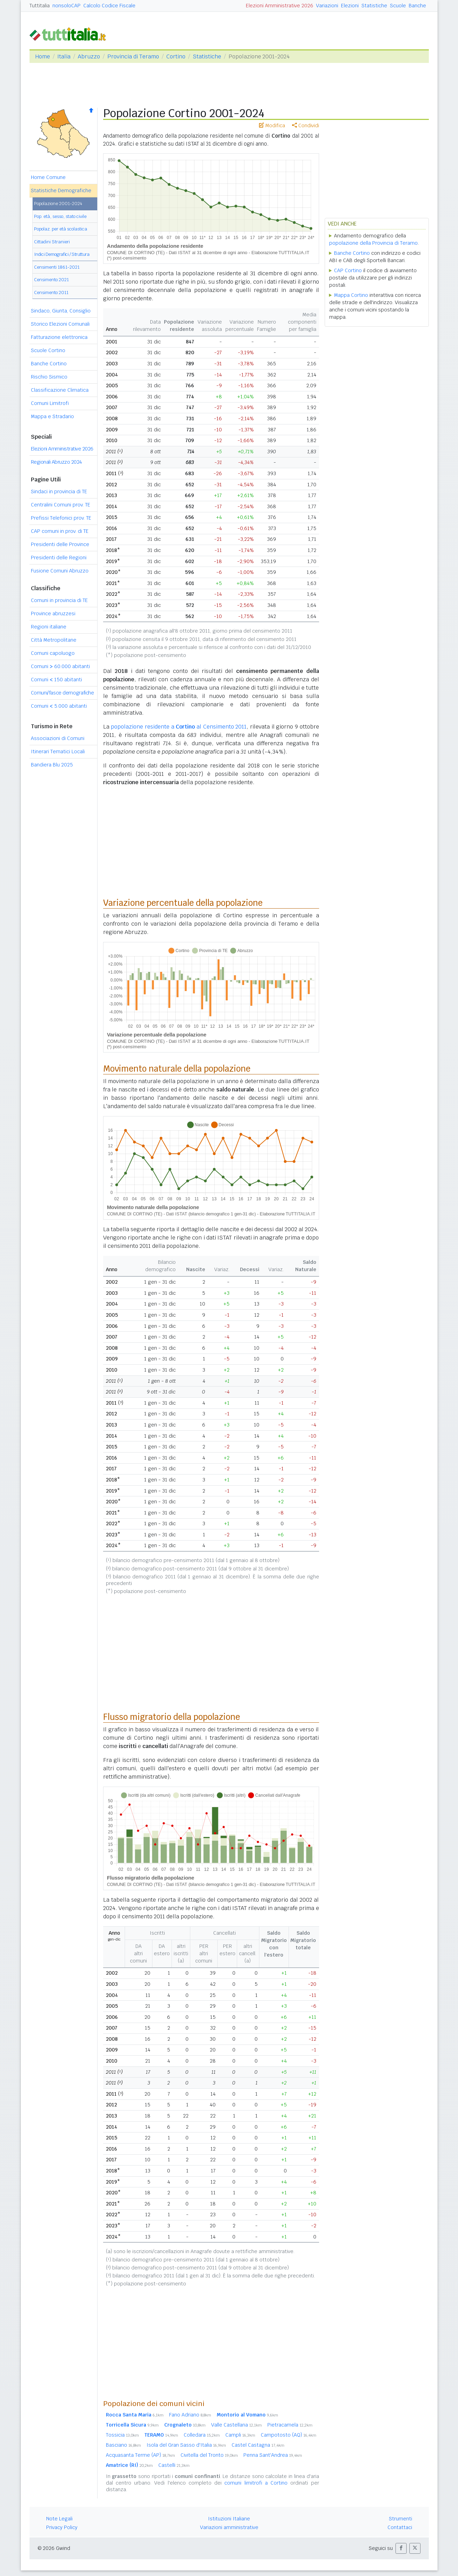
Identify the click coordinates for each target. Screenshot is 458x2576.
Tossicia (122, 2435)
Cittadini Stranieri (52, 242)
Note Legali (59, 2519)
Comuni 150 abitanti (56, 679)
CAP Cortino (348, 270)
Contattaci (400, 2527)
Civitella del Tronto (209, 2455)
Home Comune (48, 177)
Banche (417, 5)
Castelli (174, 2465)
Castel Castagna (258, 2445)
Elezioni (350, 5)
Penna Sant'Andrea (272, 2455)
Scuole (398, 5)
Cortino (175, 56)
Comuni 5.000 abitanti (59, 706)
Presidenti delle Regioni (58, 557)
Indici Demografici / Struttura (62, 254)
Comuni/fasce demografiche (62, 693)
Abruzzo (89, 56)
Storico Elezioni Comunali (60, 324)
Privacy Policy (61, 2527)
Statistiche (374, 5)
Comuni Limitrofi (50, 403)
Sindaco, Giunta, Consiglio (61, 311)
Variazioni (327, 5)
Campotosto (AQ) (288, 2435)
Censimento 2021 (51, 280)
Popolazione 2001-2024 (58, 203)
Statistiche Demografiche (61, 190)
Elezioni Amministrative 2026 (279, 5)
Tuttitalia (40, 5)
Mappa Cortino (351, 295)
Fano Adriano (190, 2415)
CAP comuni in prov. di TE (60, 531)
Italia (63, 56)
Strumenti (400, 2519)
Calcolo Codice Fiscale (109, 5)
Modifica (272, 125)
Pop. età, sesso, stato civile (60, 216)
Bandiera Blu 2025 (52, 765)
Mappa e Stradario (52, 416)
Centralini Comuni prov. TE (60, 505)
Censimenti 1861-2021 (57, 267)
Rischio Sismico (49, 377)
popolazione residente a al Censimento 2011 (179, 726)
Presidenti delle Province (60, 544)
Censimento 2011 (51, 292)
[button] (401, 2548)
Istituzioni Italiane (229, 2519)
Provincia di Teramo (133, 56)
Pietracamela (290, 2425)
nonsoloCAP (66, 5)
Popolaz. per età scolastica (60, 229)
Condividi (305, 125)
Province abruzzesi (53, 613)
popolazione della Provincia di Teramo (373, 243)
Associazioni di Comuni (57, 738)
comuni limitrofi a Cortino (256, 2483)
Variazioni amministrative (229, 2527)
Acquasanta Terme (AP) (140, 2455)
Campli (240, 2435)
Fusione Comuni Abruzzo (60, 571)
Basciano (123, 2445)
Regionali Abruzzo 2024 (56, 462)
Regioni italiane (48, 627)
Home (42, 56)
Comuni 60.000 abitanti (60, 666)
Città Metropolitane (53, 640)
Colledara (202, 2435)
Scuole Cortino (48, 350)
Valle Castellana (236, 2425)
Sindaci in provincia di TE (59, 491)
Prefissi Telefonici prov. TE (61, 518)
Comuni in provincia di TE (59, 600)
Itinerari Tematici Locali (58, 751)
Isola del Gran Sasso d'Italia (186, 2445)
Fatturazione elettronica (59, 337)
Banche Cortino (49, 363)
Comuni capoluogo (53, 653)
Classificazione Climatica (60, 390)
